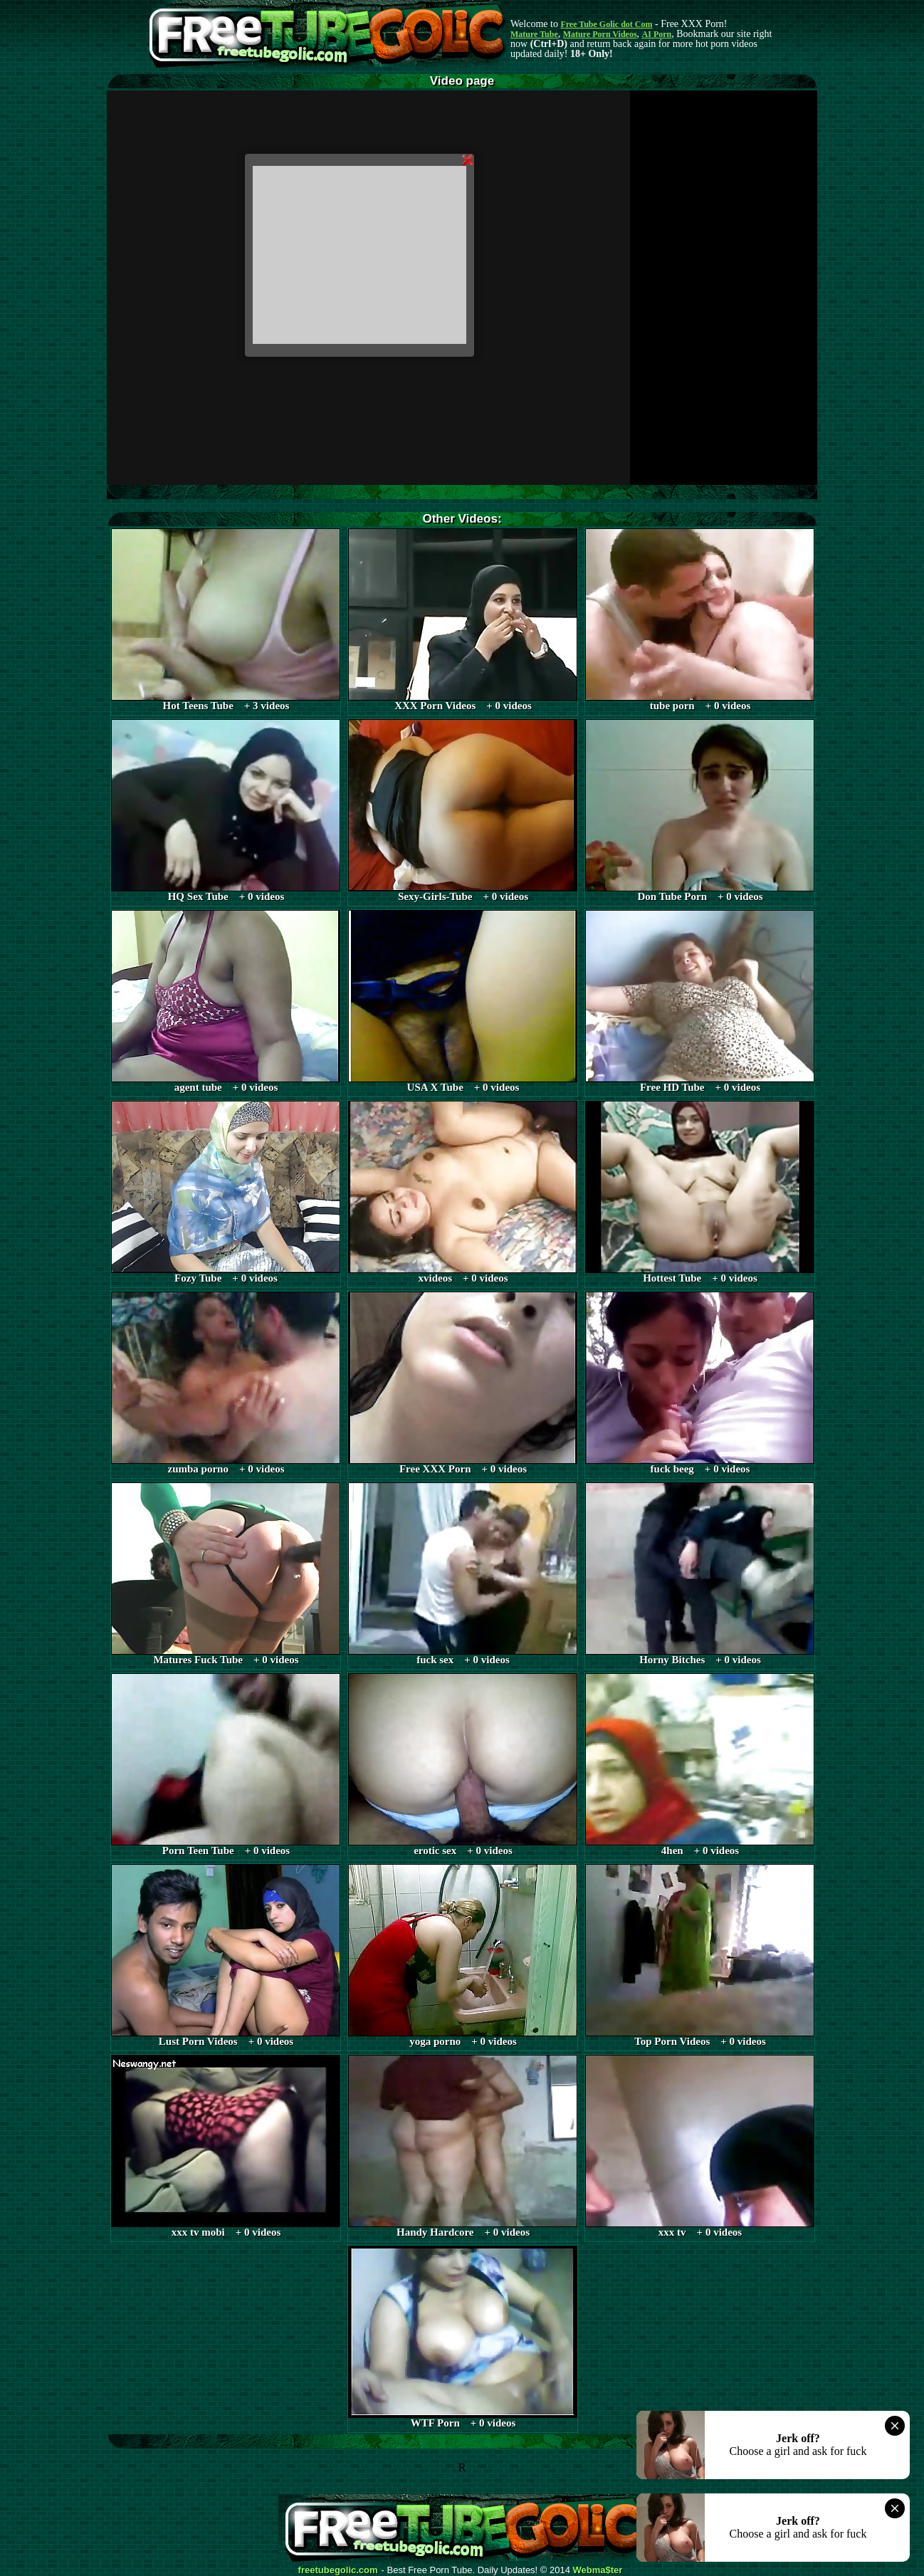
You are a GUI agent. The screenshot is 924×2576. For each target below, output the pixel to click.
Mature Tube (534, 34)
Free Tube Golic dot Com (606, 24)
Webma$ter (598, 2570)
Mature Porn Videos (600, 34)
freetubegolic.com (338, 2570)
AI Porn (657, 34)
